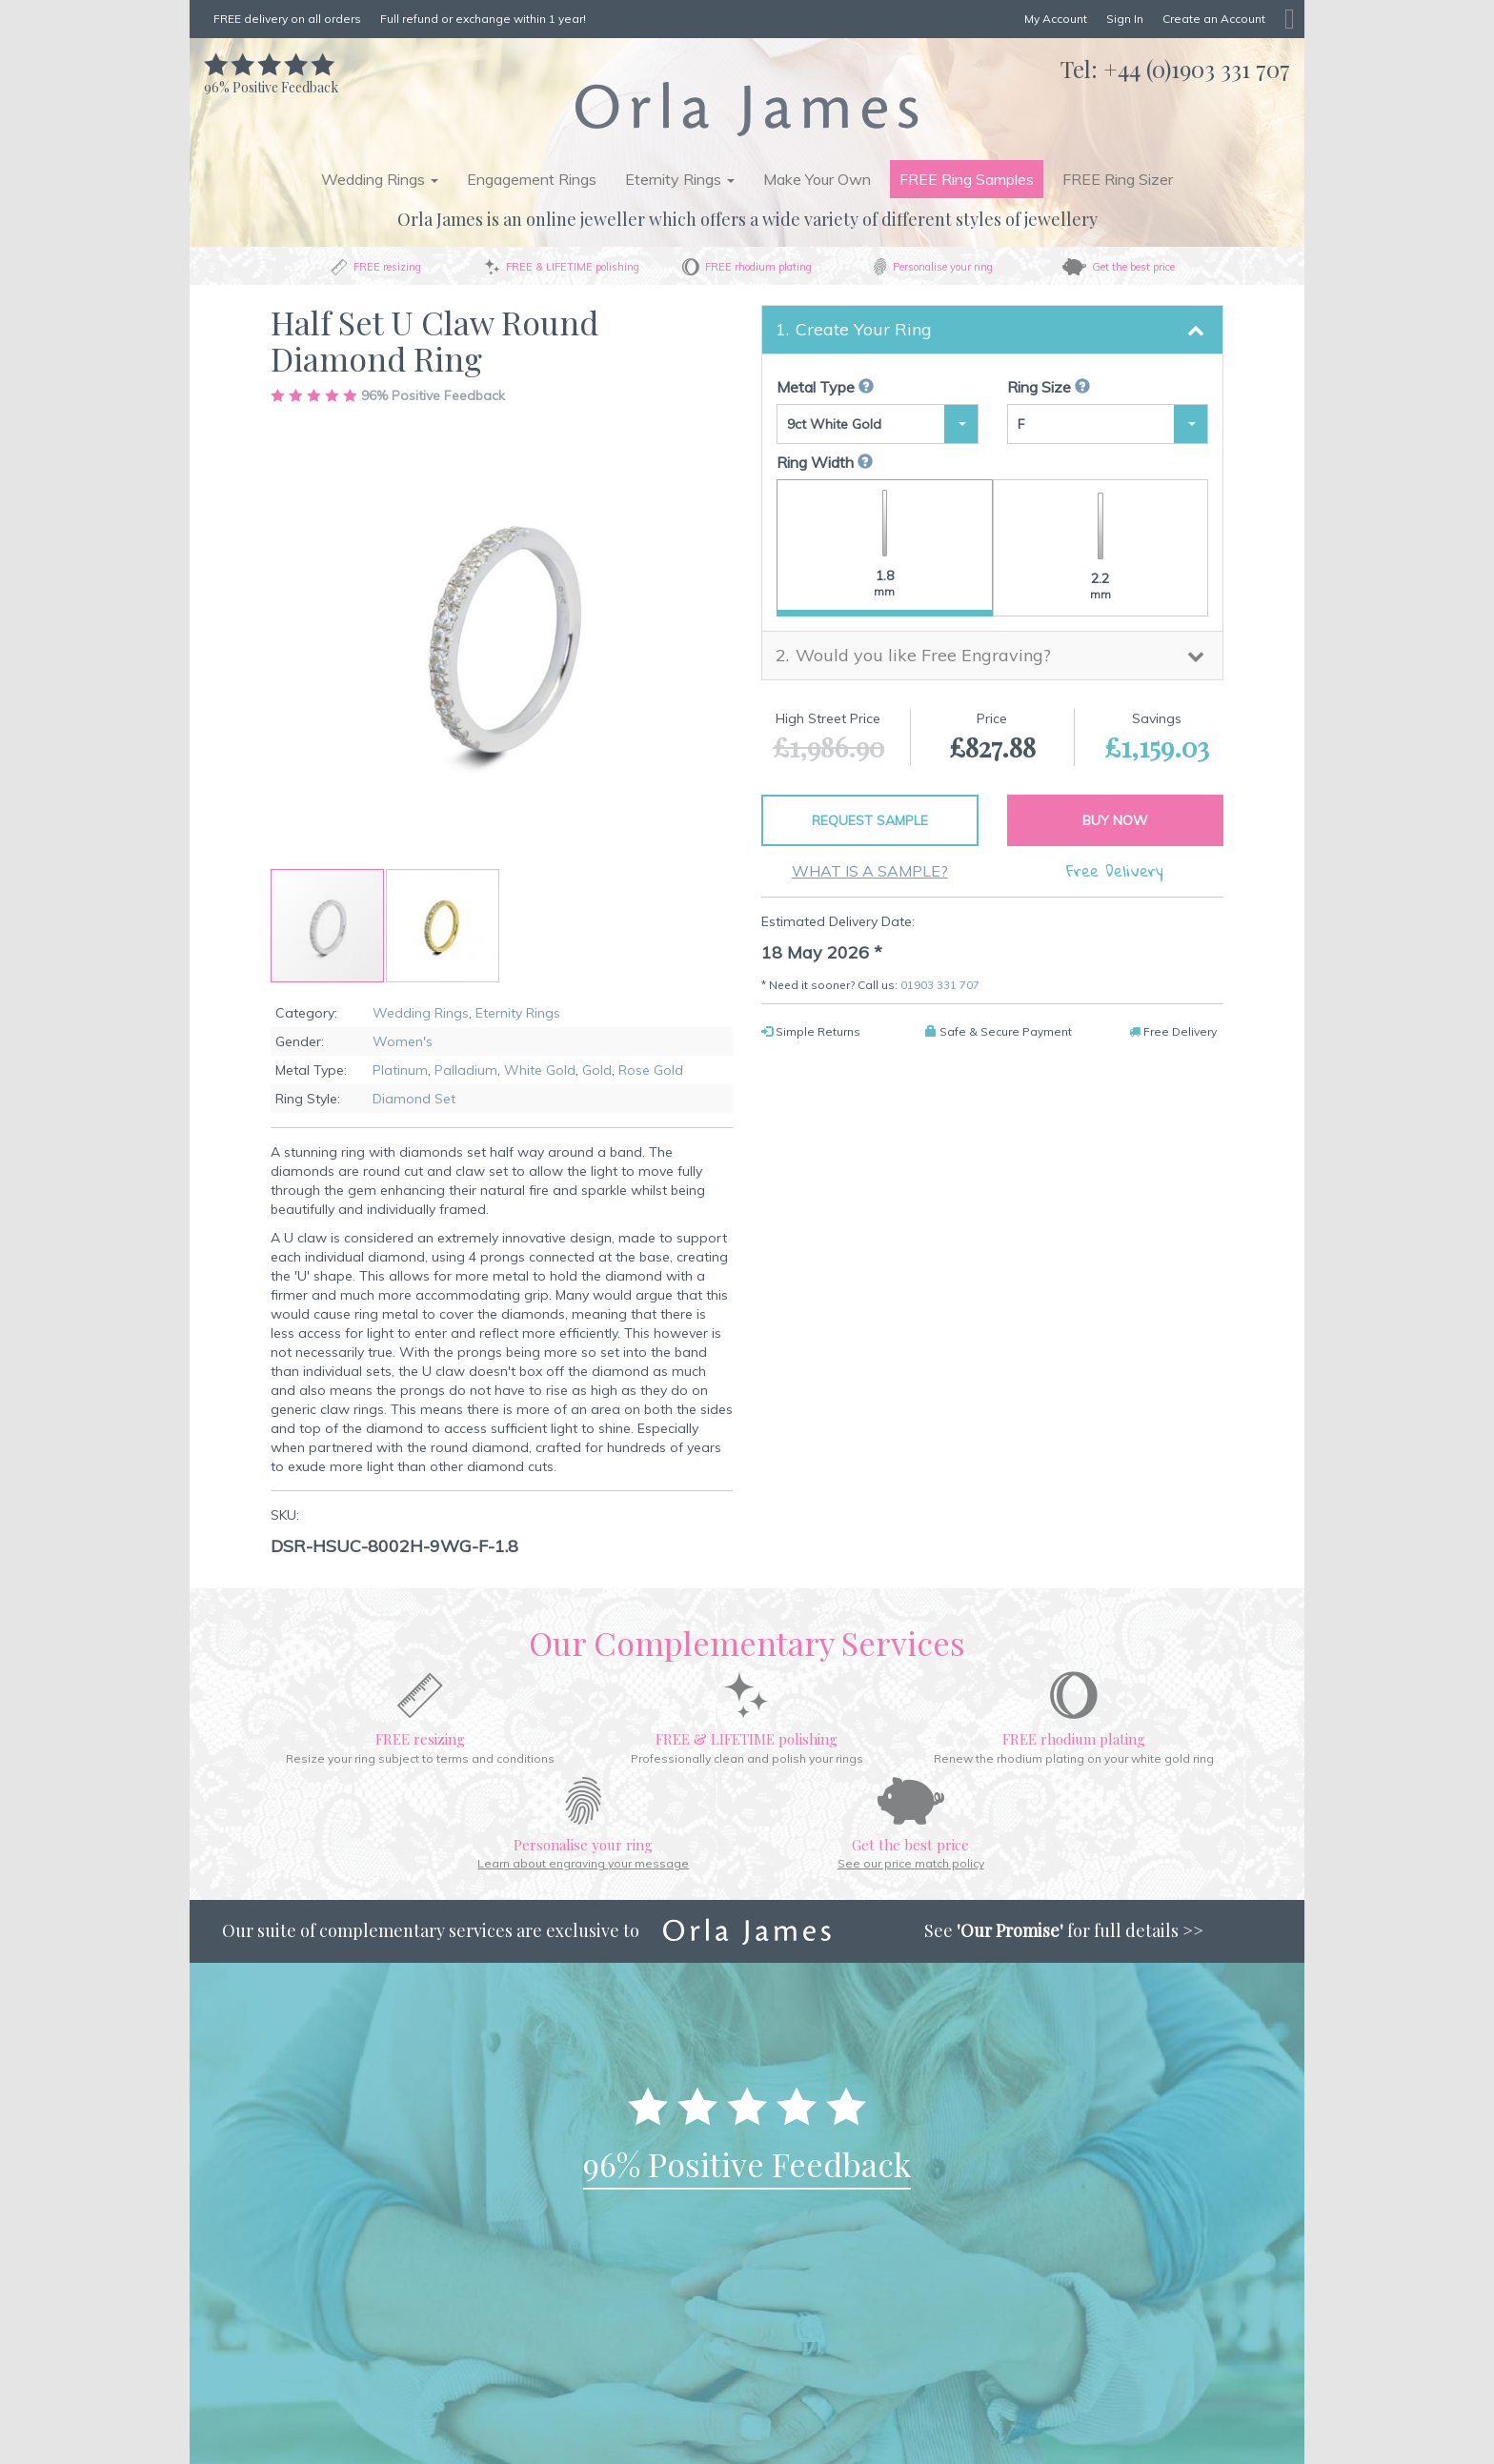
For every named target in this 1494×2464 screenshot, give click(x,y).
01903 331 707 (939, 985)
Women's (403, 1041)
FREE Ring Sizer (1117, 179)
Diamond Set (414, 1098)
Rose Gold (650, 1070)
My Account (1055, 18)
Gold (597, 1070)
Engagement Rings (531, 179)
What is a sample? (870, 870)
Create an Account (1213, 18)
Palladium (465, 1070)
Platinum (400, 1070)
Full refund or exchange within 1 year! (483, 18)
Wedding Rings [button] (379, 179)
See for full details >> (1063, 1930)
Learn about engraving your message (583, 1863)
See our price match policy (911, 1863)
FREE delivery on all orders (287, 18)
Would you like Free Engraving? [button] (923, 655)
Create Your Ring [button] (864, 329)
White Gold (539, 1070)
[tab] (992, 329)
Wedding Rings (421, 1012)
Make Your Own (817, 179)
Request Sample (870, 820)
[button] (442, 925)
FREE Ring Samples (966, 179)
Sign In (1124, 18)
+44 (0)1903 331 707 (1196, 68)
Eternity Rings (517, 1012)
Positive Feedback (271, 77)
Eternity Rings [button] (680, 179)
